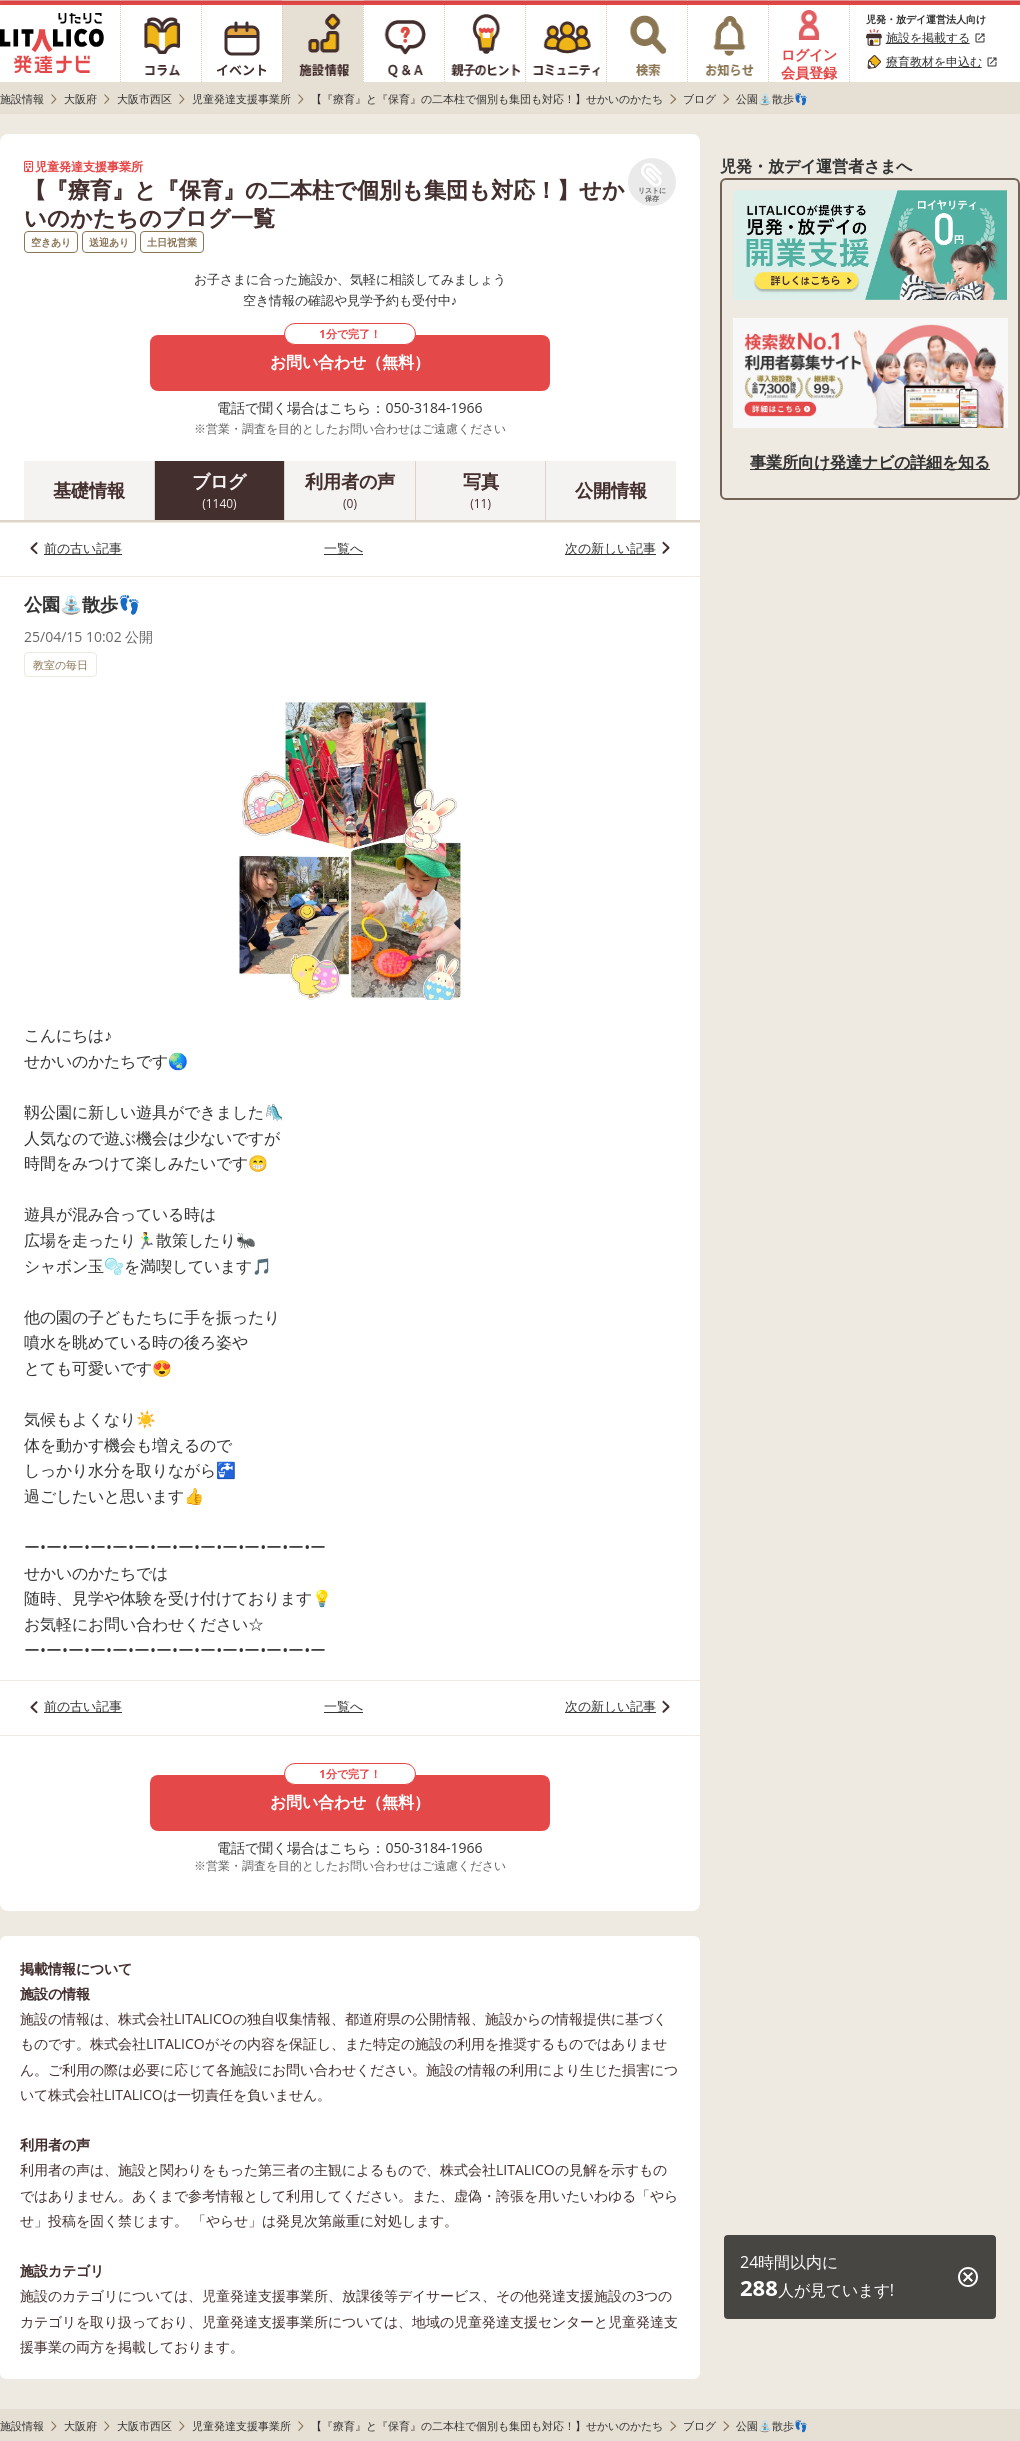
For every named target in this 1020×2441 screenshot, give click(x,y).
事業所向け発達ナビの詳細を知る (870, 462)
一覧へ (343, 548)
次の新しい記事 (610, 548)
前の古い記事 (83, 548)
